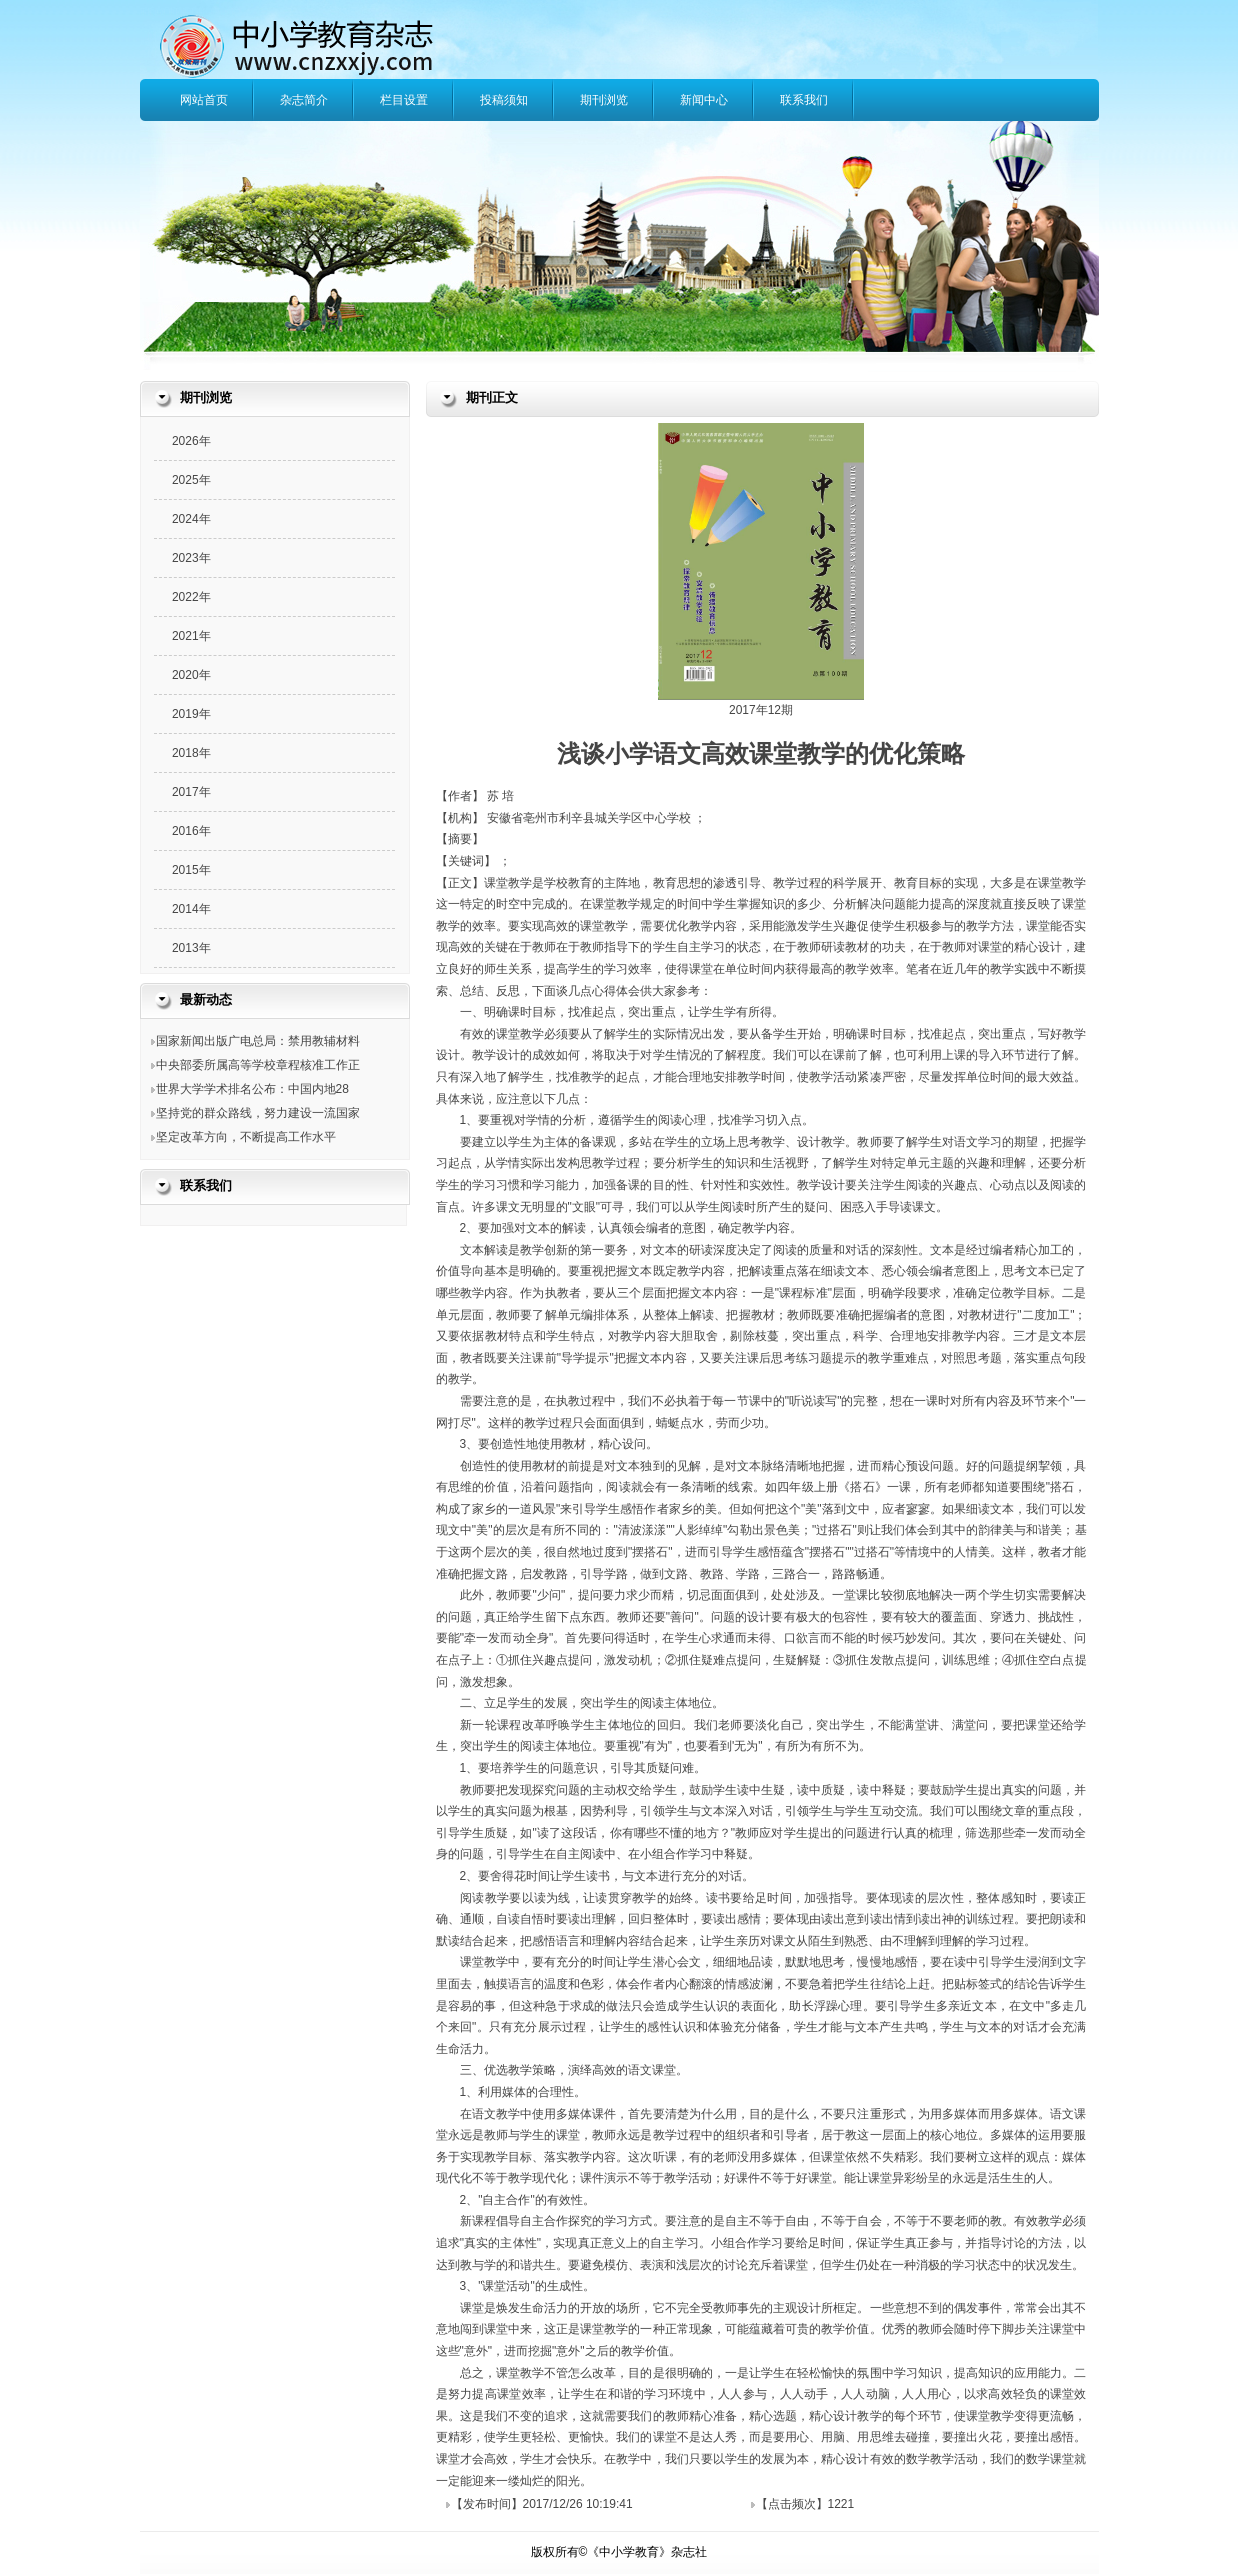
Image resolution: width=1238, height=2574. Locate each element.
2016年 (191, 831)
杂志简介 (304, 100)
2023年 (191, 558)
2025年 (191, 480)
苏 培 (500, 796)
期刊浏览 (604, 100)
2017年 (191, 792)
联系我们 (804, 100)
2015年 (191, 870)
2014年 (191, 909)
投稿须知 (504, 100)
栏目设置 (404, 100)
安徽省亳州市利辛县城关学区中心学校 (590, 818)
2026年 (191, 441)
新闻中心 (704, 100)
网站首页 (204, 100)
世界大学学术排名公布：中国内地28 (252, 1089)
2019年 (191, 714)
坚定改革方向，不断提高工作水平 (246, 1137)
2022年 (191, 597)
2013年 (191, 948)
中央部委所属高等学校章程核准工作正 (258, 1065)
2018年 (191, 753)
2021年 (191, 636)
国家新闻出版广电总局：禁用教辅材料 (258, 1041)
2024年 (191, 519)
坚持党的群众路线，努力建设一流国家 (258, 1113)
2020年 (191, 675)
